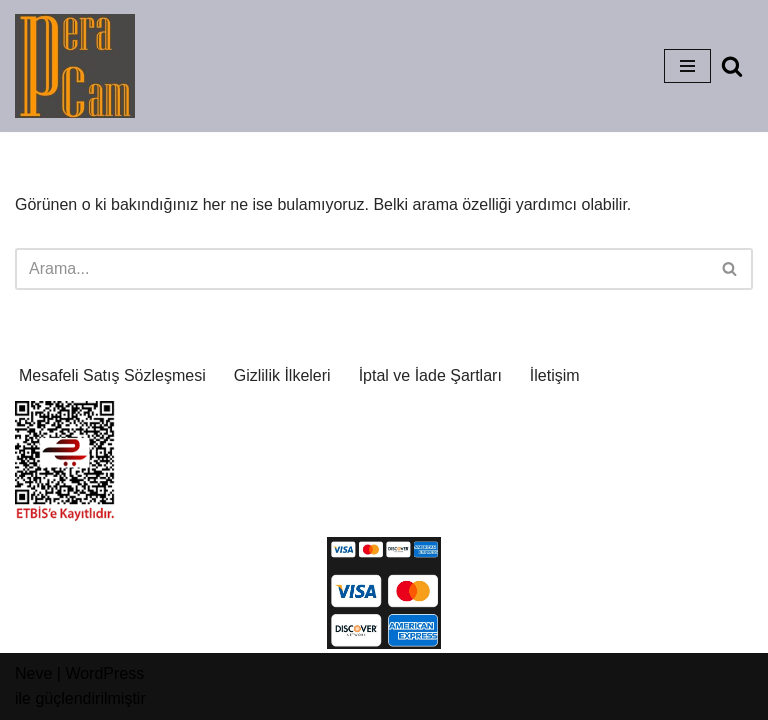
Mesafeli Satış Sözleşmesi (112, 375)
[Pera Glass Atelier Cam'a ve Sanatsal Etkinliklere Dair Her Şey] (75, 66)
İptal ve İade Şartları (430, 375)
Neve (33, 673)
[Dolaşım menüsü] (687, 66)
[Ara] (732, 66)
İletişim (555, 375)
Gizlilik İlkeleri (282, 375)
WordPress (104, 673)
